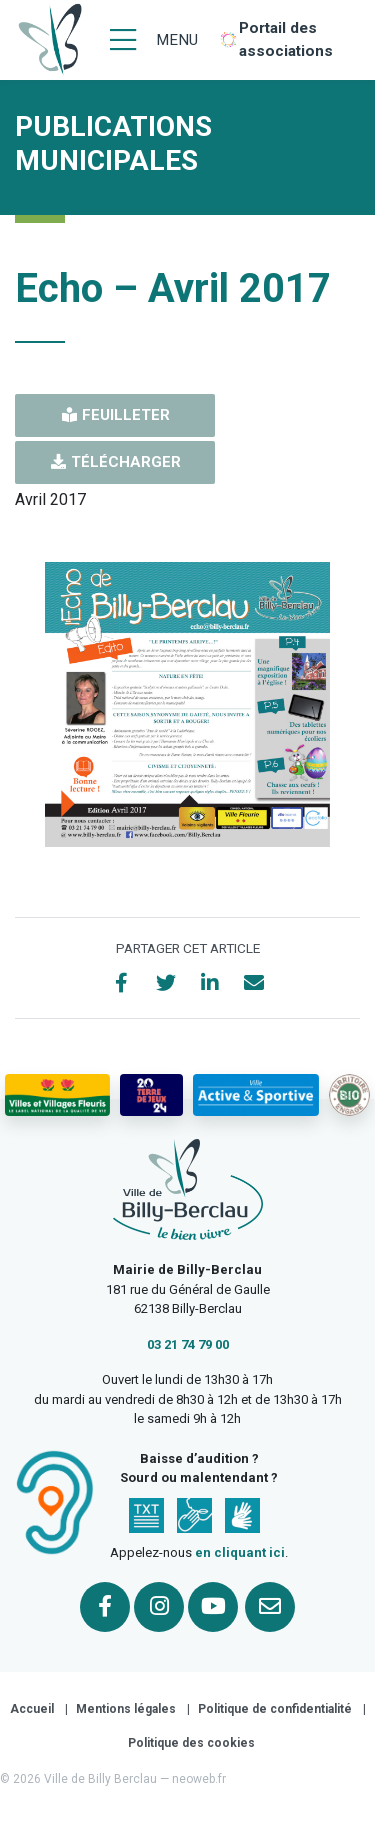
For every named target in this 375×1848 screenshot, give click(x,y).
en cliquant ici (240, 1552)
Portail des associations (286, 39)
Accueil (32, 1709)
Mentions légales (126, 1709)
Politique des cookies (191, 1743)
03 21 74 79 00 (188, 1344)
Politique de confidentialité (275, 1709)
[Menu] (154, 40)
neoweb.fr (199, 1779)
